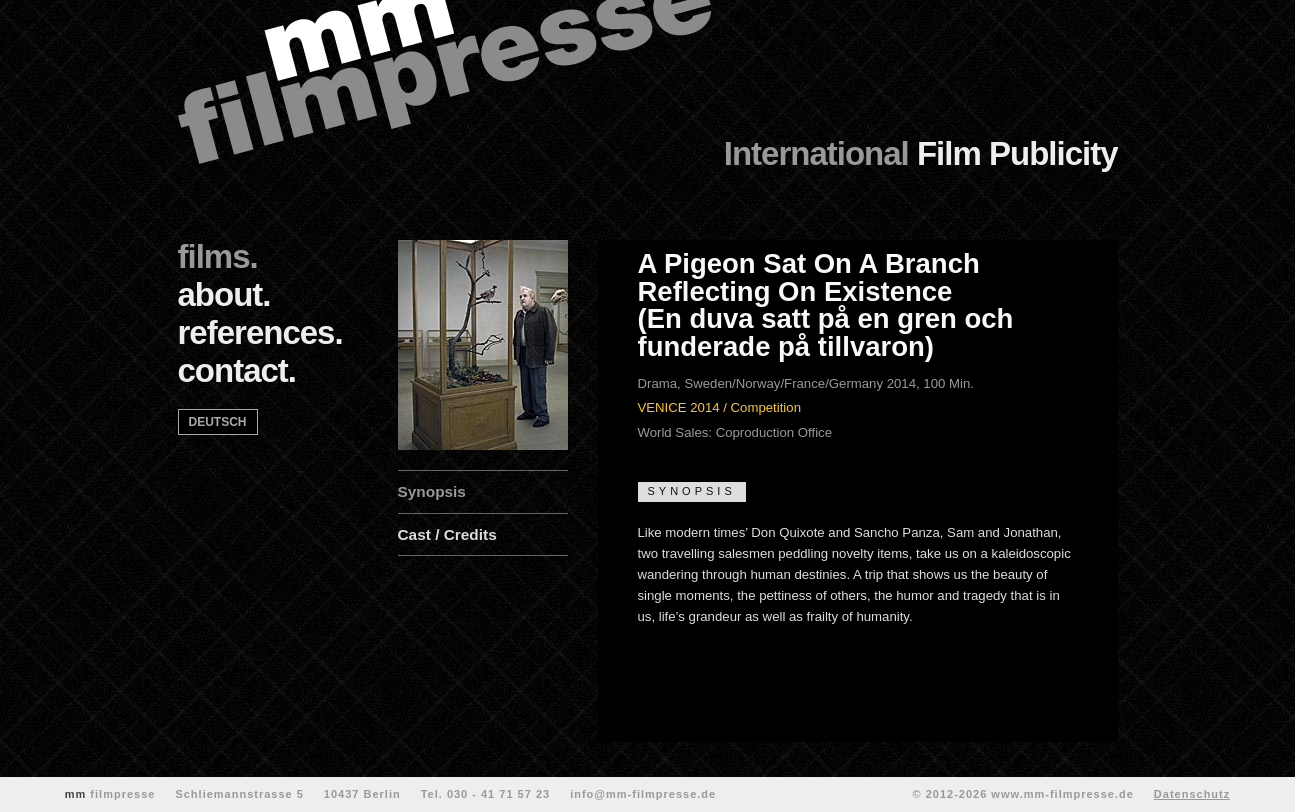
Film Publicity (921, 153)
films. (218, 256)
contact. (237, 370)
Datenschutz (1192, 794)
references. (260, 332)
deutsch (218, 422)
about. (224, 294)
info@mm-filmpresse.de (643, 794)
